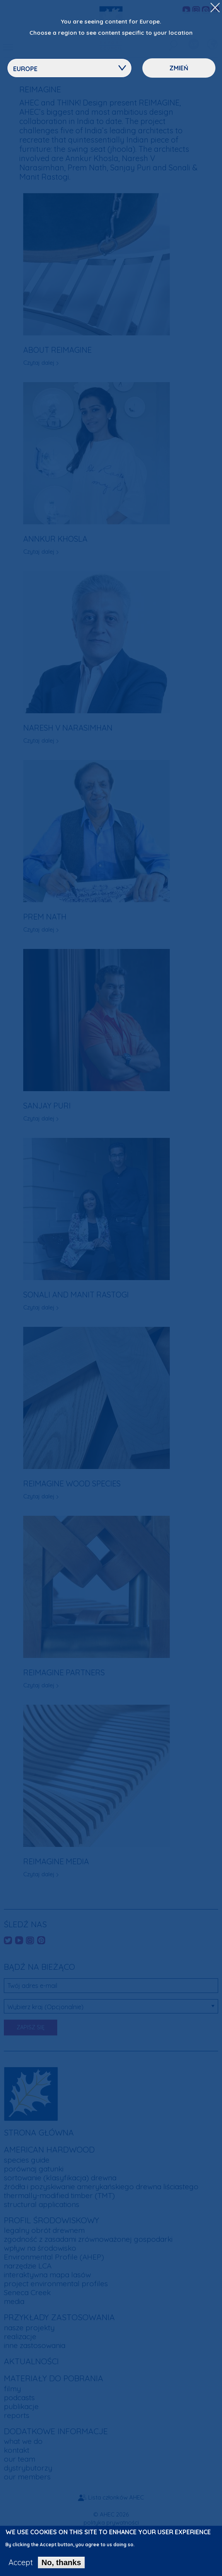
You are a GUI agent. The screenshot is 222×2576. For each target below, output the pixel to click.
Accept (21, 2565)
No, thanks (61, 2565)
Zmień (178, 68)
